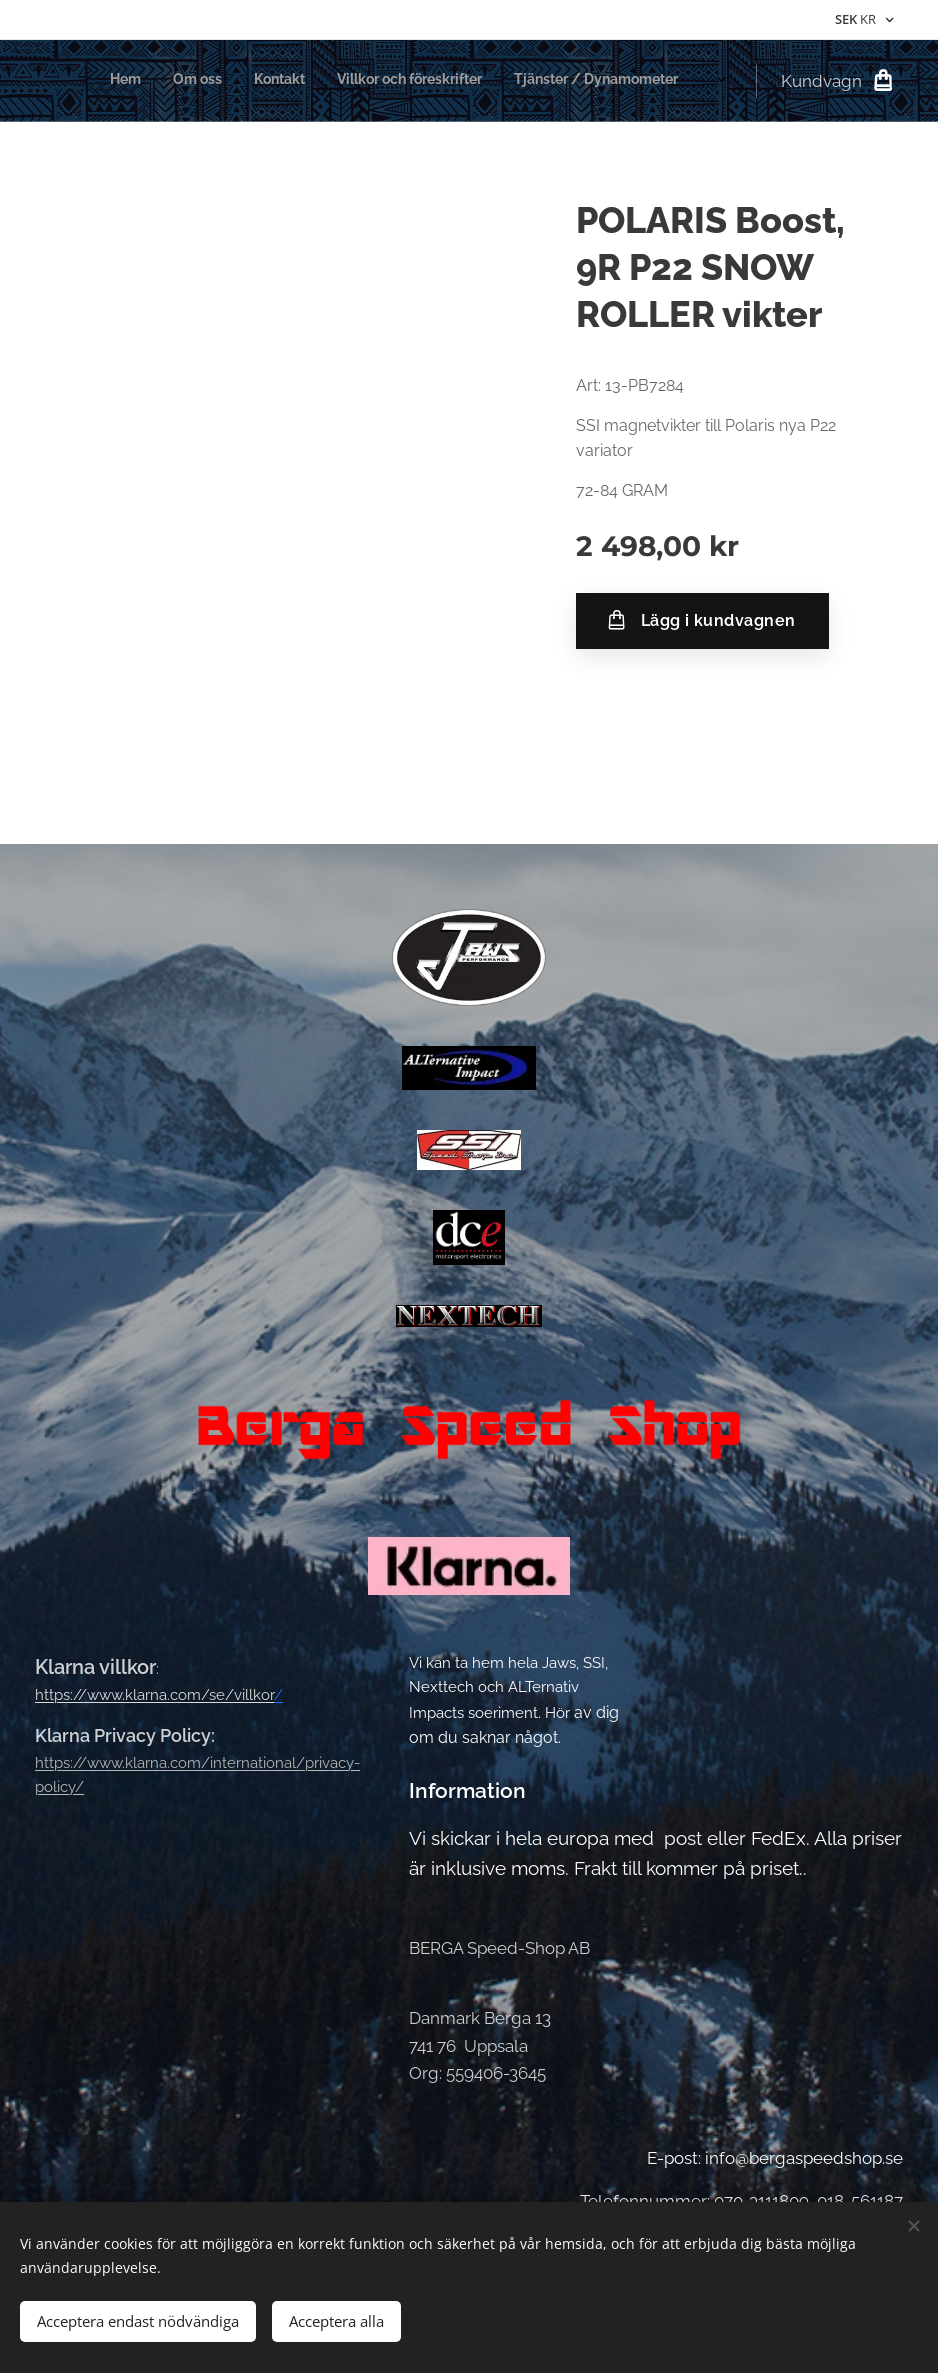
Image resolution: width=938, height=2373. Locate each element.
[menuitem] (533, 81)
